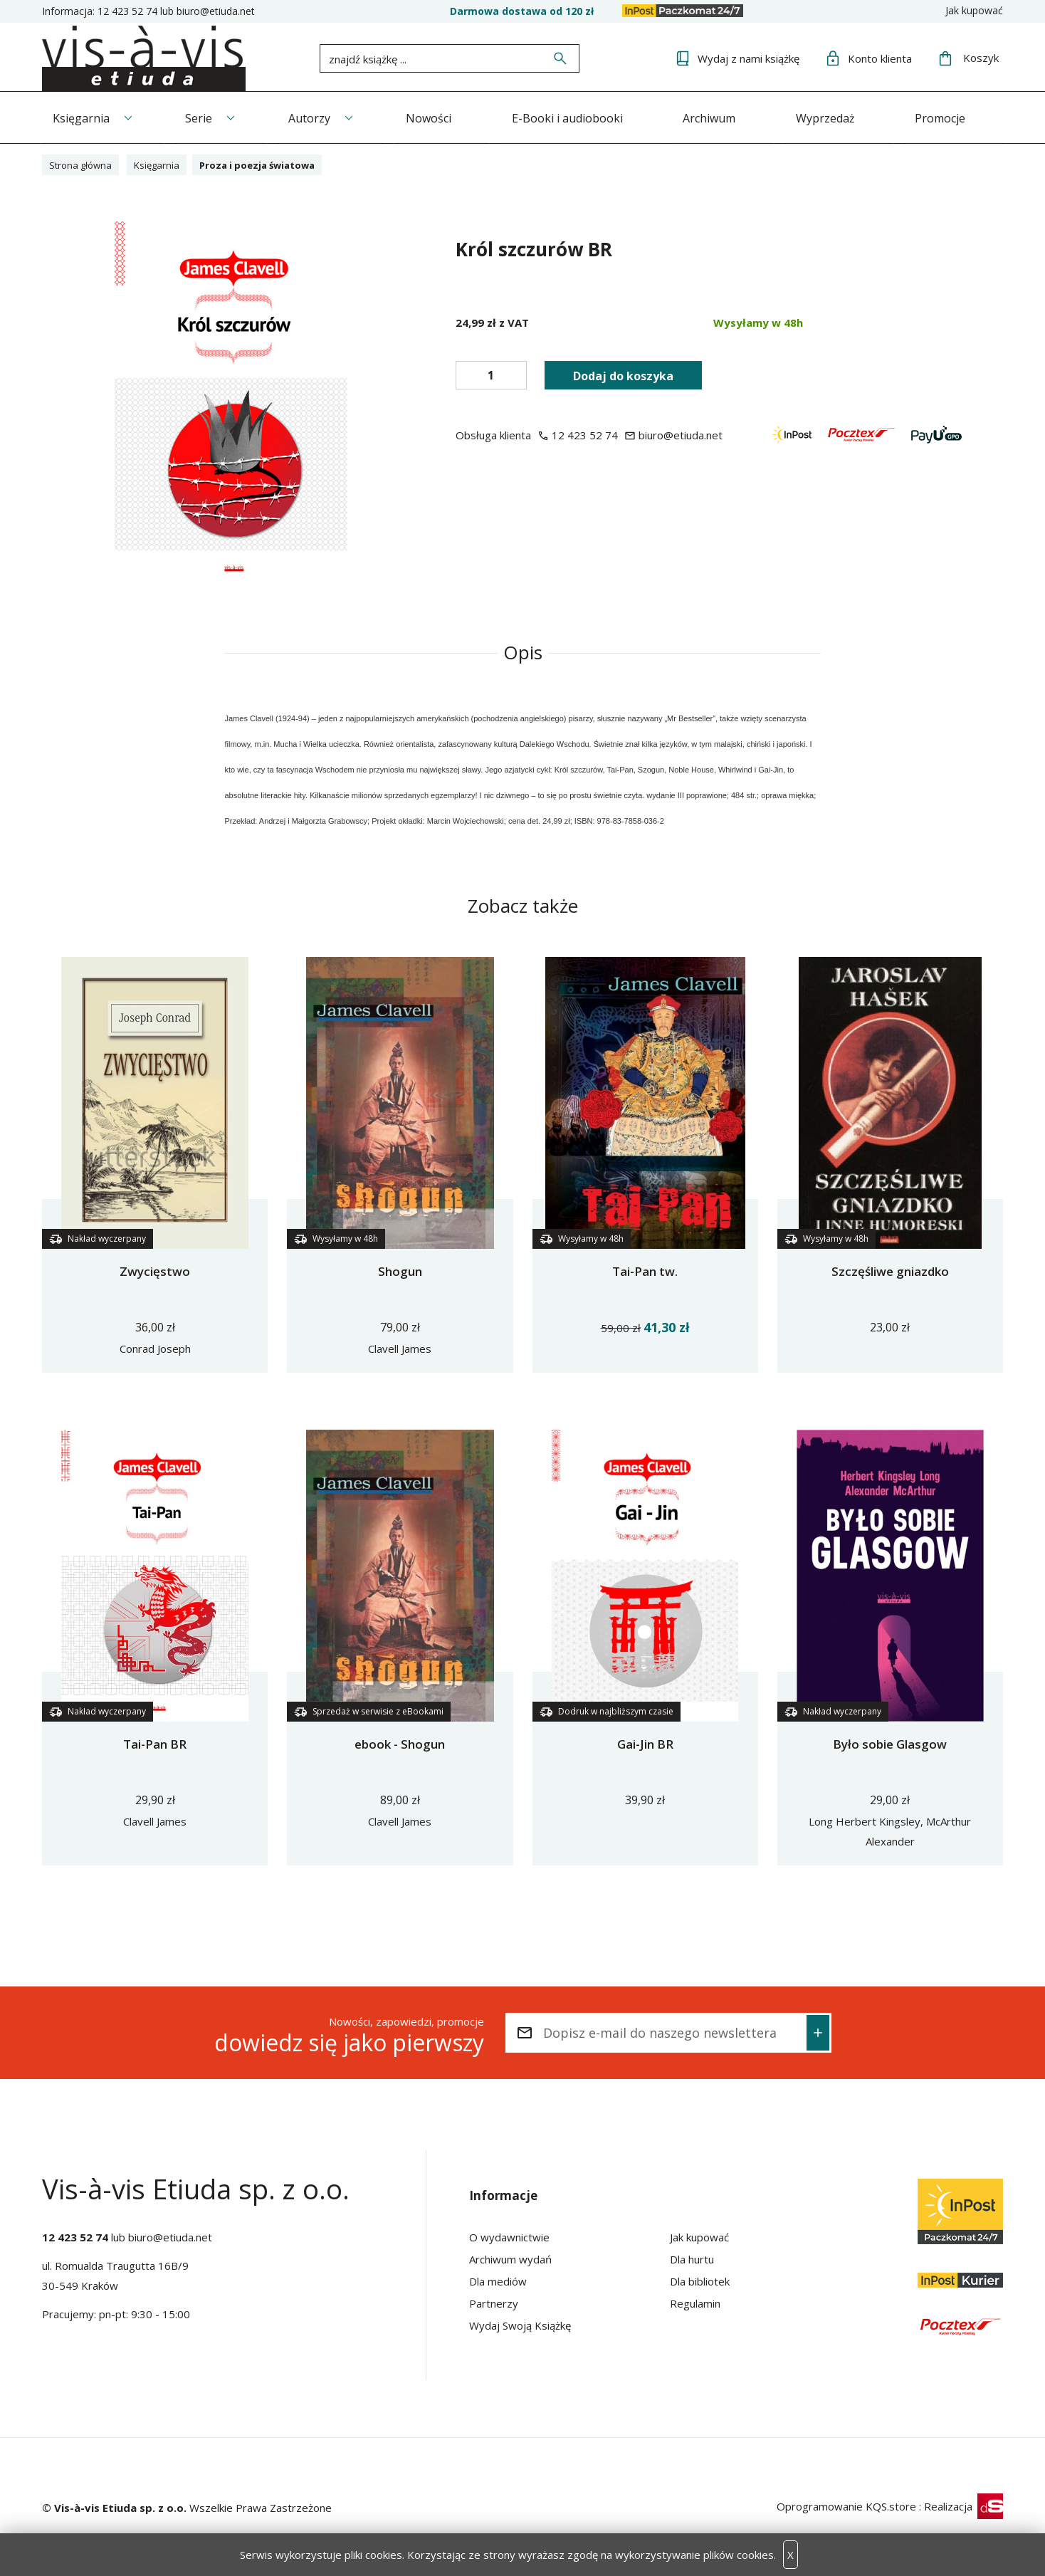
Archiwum (728, 116)
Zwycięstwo (155, 1270)
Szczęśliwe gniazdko (890, 1270)
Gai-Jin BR (645, 1742)
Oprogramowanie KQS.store (846, 2505)
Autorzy (317, 116)
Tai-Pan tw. (645, 1270)
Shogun (400, 1270)
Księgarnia (81, 116)
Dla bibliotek (700, 2280)
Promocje (967, 116)
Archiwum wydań (510, 2258)
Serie (202, 116)
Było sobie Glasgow (890, 1742)
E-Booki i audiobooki (582, 116)
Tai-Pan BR (155, 1742)
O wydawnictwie (509, 2236)
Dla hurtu (692, 2258)
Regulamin (695, 2302)
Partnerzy (493, 2302)
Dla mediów (498, 2280)
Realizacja (963, 2505)
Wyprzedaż (848, 116)
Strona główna (84, 162)
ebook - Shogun (400, 1742)
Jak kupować (974, 10)
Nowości (440, 116)
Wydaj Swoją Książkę (520, 2324)
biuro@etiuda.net (216, 11)
